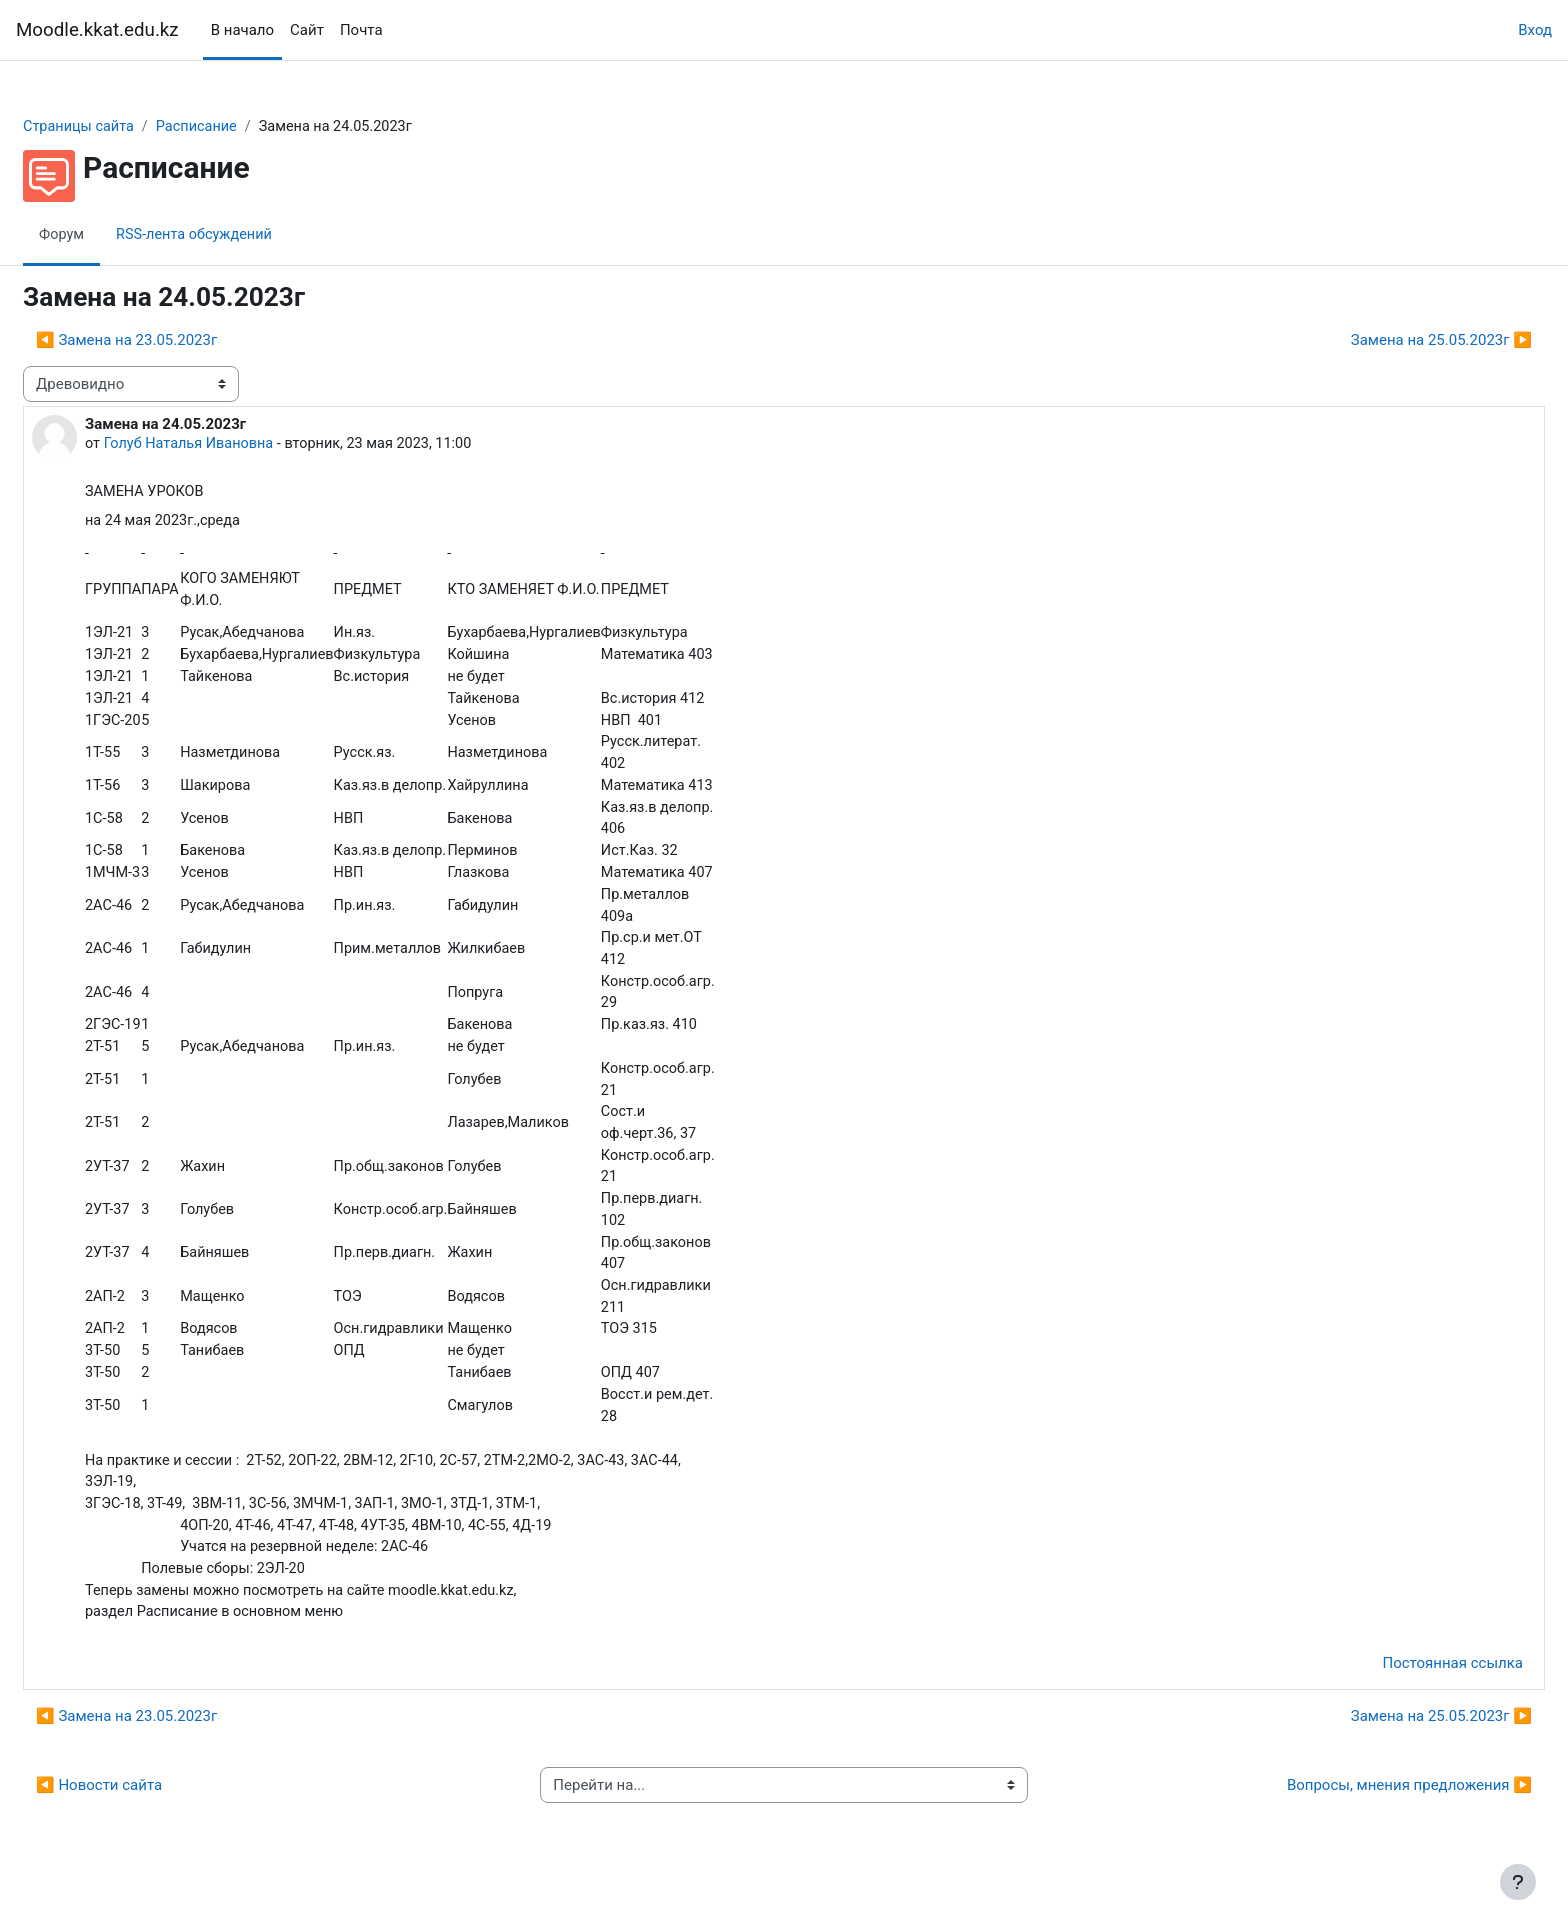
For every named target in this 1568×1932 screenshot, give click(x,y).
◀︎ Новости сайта (147, 1822)
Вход (1535, 30)
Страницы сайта (128, 127)
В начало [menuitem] (242, 30)
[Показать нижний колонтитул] (1518, 1882)
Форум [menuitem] (110, 235)
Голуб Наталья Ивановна (240, 445)
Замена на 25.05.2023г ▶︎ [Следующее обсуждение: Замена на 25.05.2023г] (1393, 341)
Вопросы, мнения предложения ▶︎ (1361, 1822)
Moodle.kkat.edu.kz (97, 30)
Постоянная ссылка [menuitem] (1404, 1700)
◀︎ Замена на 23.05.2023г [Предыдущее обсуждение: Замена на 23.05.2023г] (174, 341)
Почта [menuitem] (361, 30)
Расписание (250, 127)
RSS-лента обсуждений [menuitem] (247, 235)
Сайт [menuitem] (307, 30)
